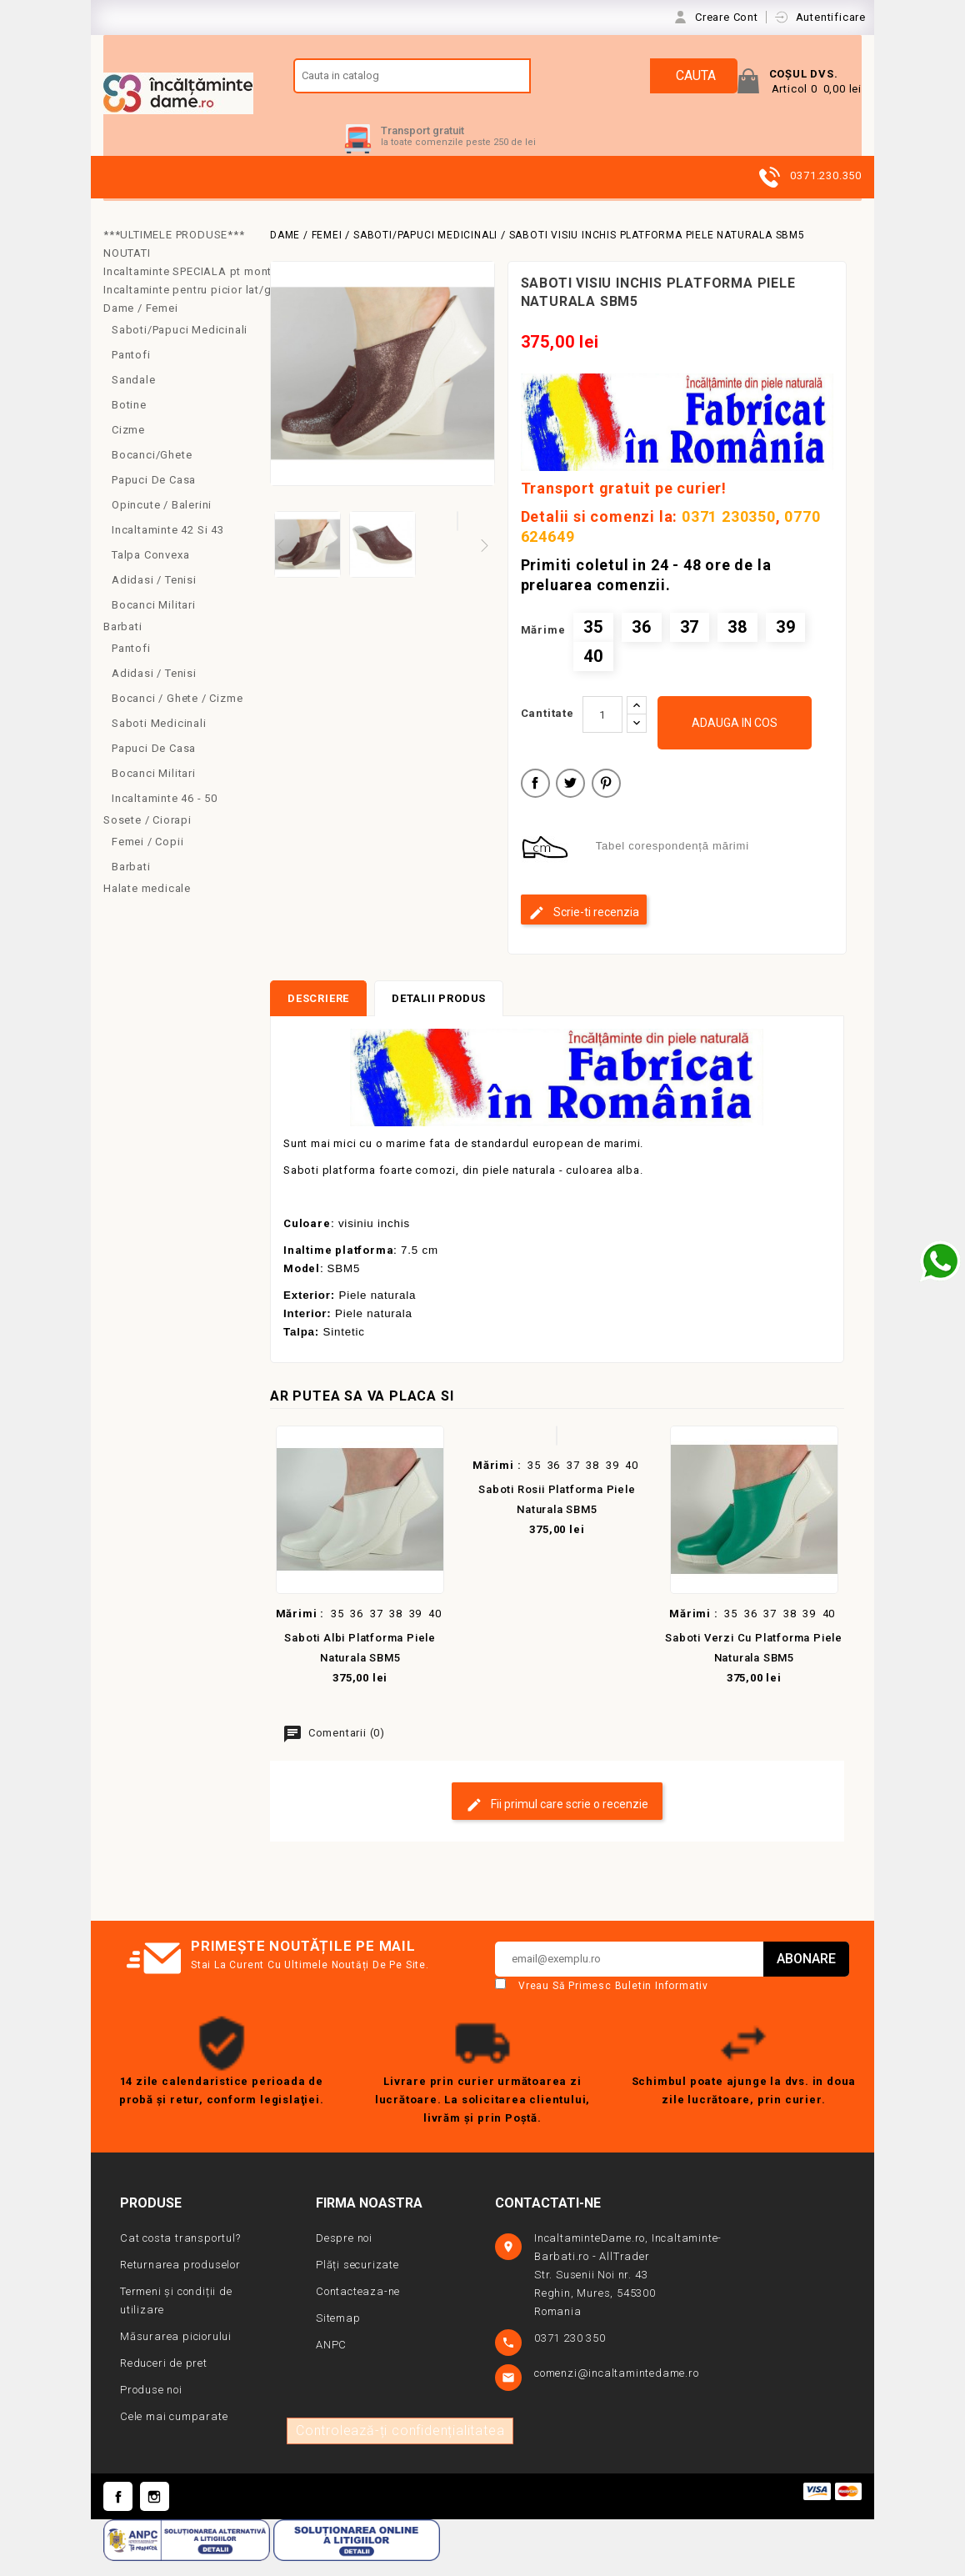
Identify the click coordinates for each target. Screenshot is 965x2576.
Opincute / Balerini (162, 520)
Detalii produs (439, 1014)
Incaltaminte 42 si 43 (168, 545)
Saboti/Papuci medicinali (180, 345)
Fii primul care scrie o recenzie (557, 1820)
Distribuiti (535, 801)
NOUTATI (127, 269)
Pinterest (606, 801)
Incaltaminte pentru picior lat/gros (180, 305)
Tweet (570, 801)
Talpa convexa (150, 570)
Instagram (154, 2512)
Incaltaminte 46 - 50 (165, 814)
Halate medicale (147, 904)
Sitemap (338, 2334)
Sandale (134, 395)
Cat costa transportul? (180, 2254)
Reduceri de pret (164, 2379)
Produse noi (151, 2405)
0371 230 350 (571, 2354)
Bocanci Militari (154, 620)
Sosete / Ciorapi (147, 835)
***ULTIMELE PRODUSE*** (174, 250)
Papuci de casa (154, 495)
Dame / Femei (140, 324)
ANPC (331, 2360)
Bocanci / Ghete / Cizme (177, 714)
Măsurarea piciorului (176, 2352)
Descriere (318, 1014)
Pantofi (131, 370)
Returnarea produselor (180, 2280)
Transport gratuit (422, 146)
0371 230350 (729, 532)
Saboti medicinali (159, 739)
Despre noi (344, 2254)
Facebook (117, 2512)
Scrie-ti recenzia (583, 928)
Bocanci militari (154, 789)
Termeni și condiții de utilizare (176, 2316)
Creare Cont (728, 17)
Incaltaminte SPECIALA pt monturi (180, 287)
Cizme (128, 445)
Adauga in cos (735, 738)
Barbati (122, 642)
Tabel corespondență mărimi (672, 861)
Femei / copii (147, 857)
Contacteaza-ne (358, 2307)
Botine (129, 420)
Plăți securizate (357, 2280)
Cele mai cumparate (174, 2432)
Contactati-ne (548, 2219)
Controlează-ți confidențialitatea (400, 2446)
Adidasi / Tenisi (154, 595)
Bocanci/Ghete (152, 470)
